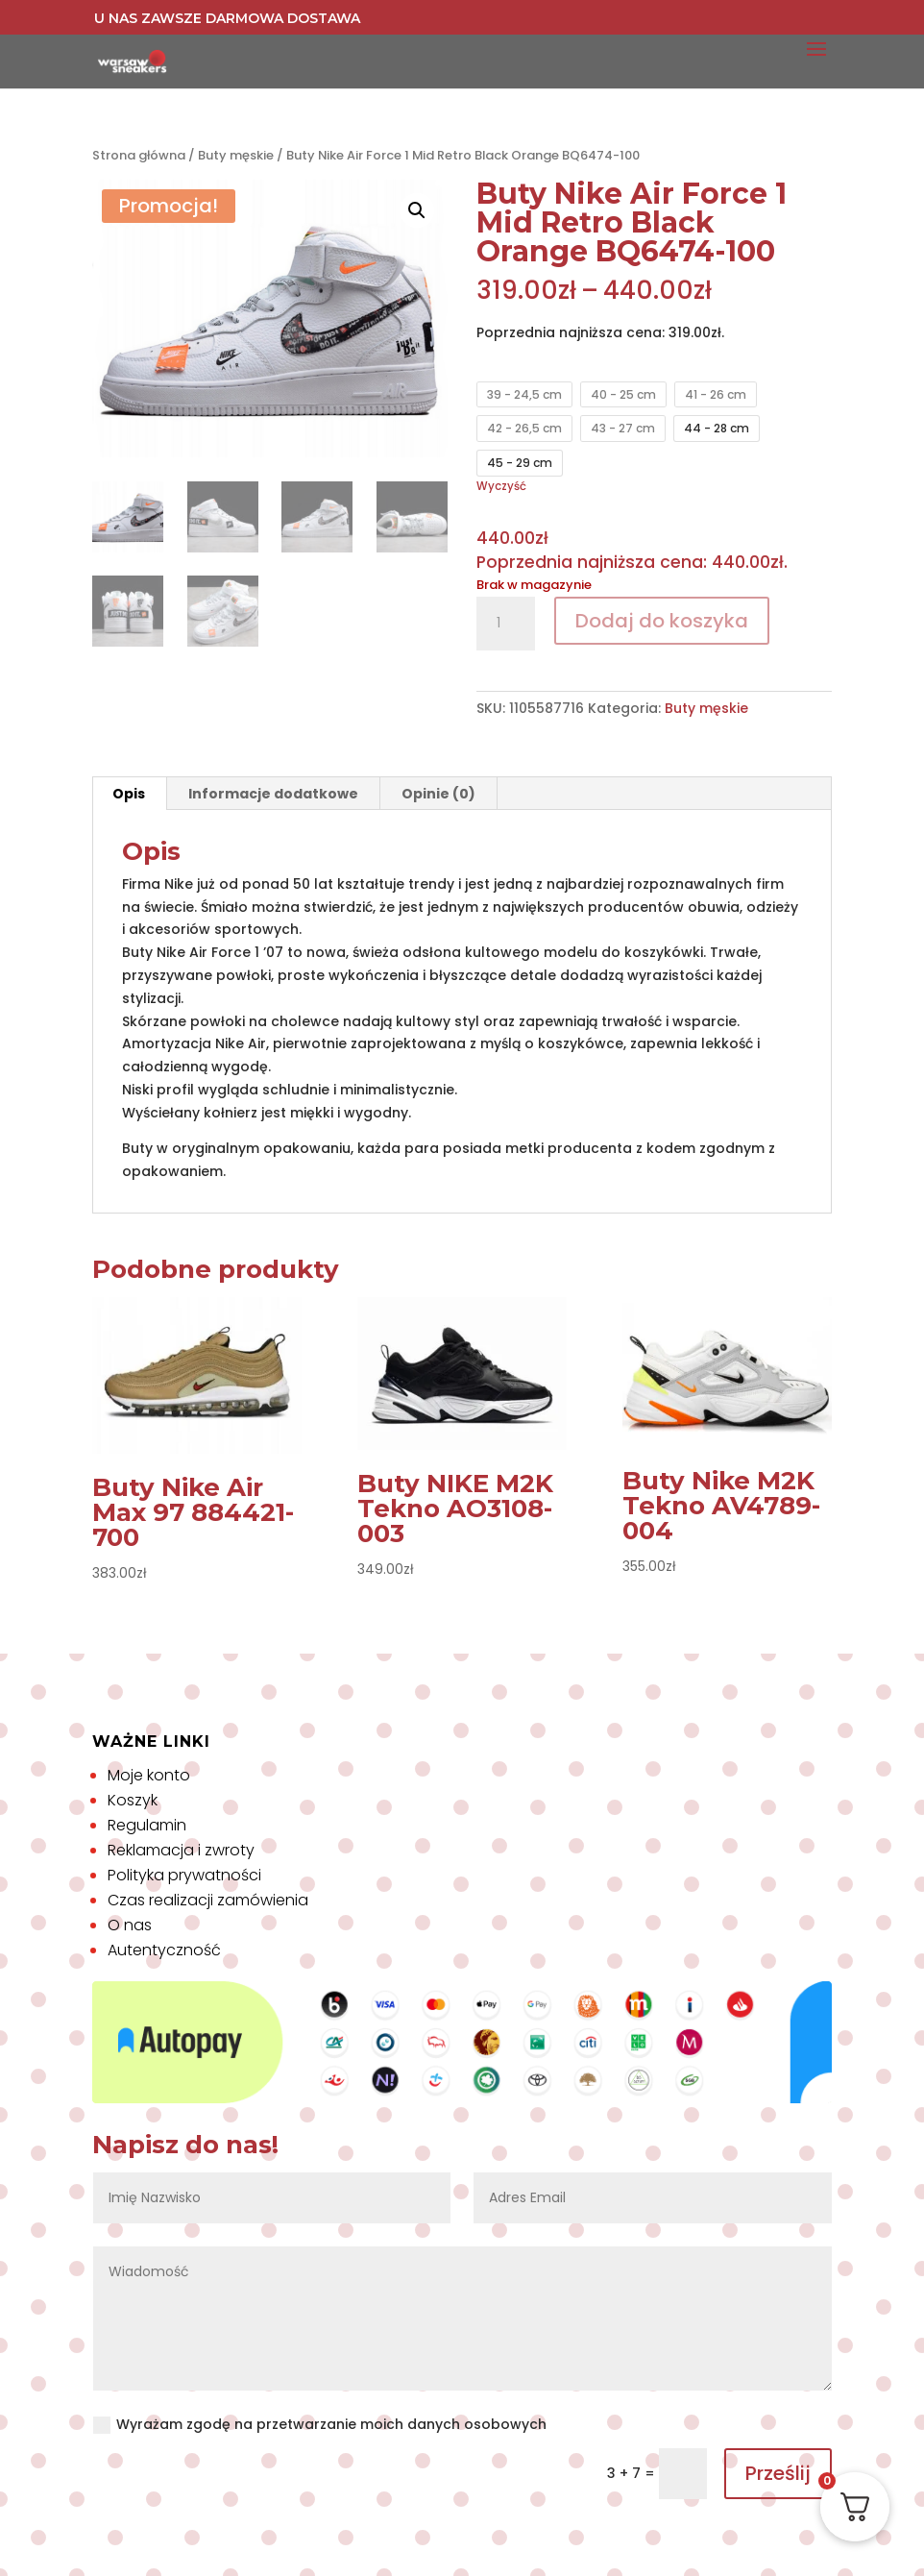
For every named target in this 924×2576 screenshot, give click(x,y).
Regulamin (147, 1825)
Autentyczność (164, 1950)
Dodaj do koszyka (661, 620)
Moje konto (149, 1775)
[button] (417, 210)
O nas (130, 1925)
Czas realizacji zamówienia (208, 1900)
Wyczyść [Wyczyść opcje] (501, 486)
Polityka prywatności (184, 1875)
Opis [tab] (128, 793)
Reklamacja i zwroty (181, 1850)
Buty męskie (236, 155)
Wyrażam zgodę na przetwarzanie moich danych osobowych (320, 2424)
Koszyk (133, 1800)
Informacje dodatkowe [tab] (273, 793)
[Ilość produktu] (505, 623)
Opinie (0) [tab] (438, 793)
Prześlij (778, 2473)
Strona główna (138, 155)
